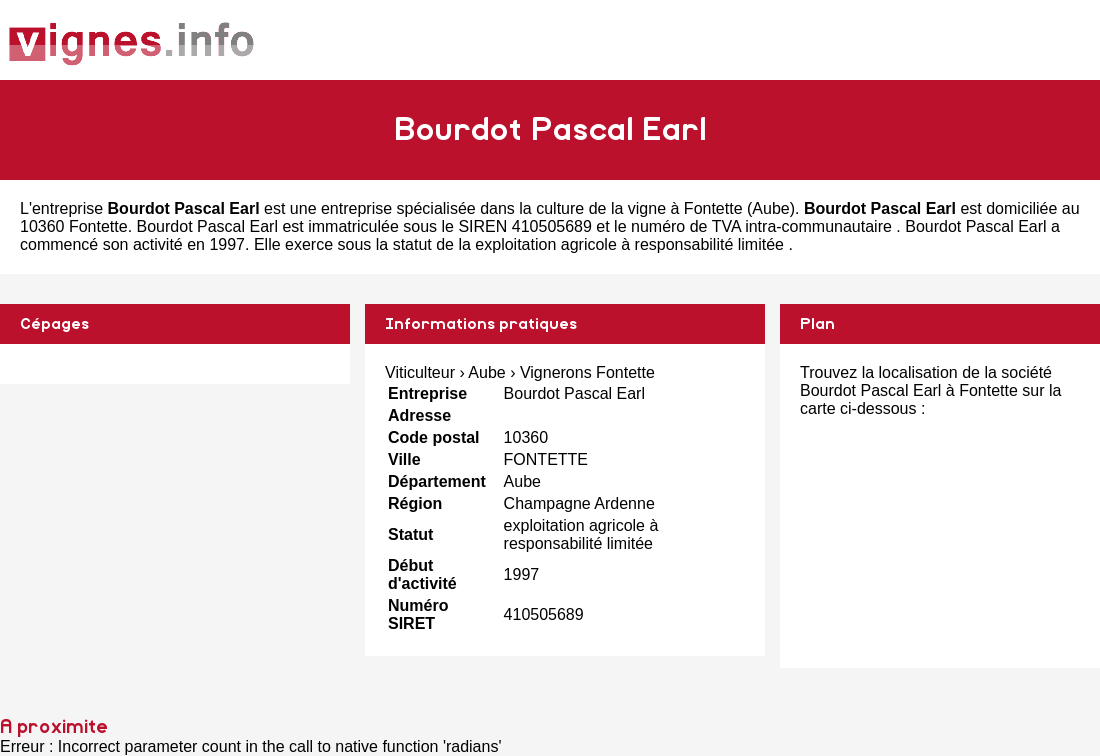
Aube (770, 208)
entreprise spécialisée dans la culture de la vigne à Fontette (532, 208)
